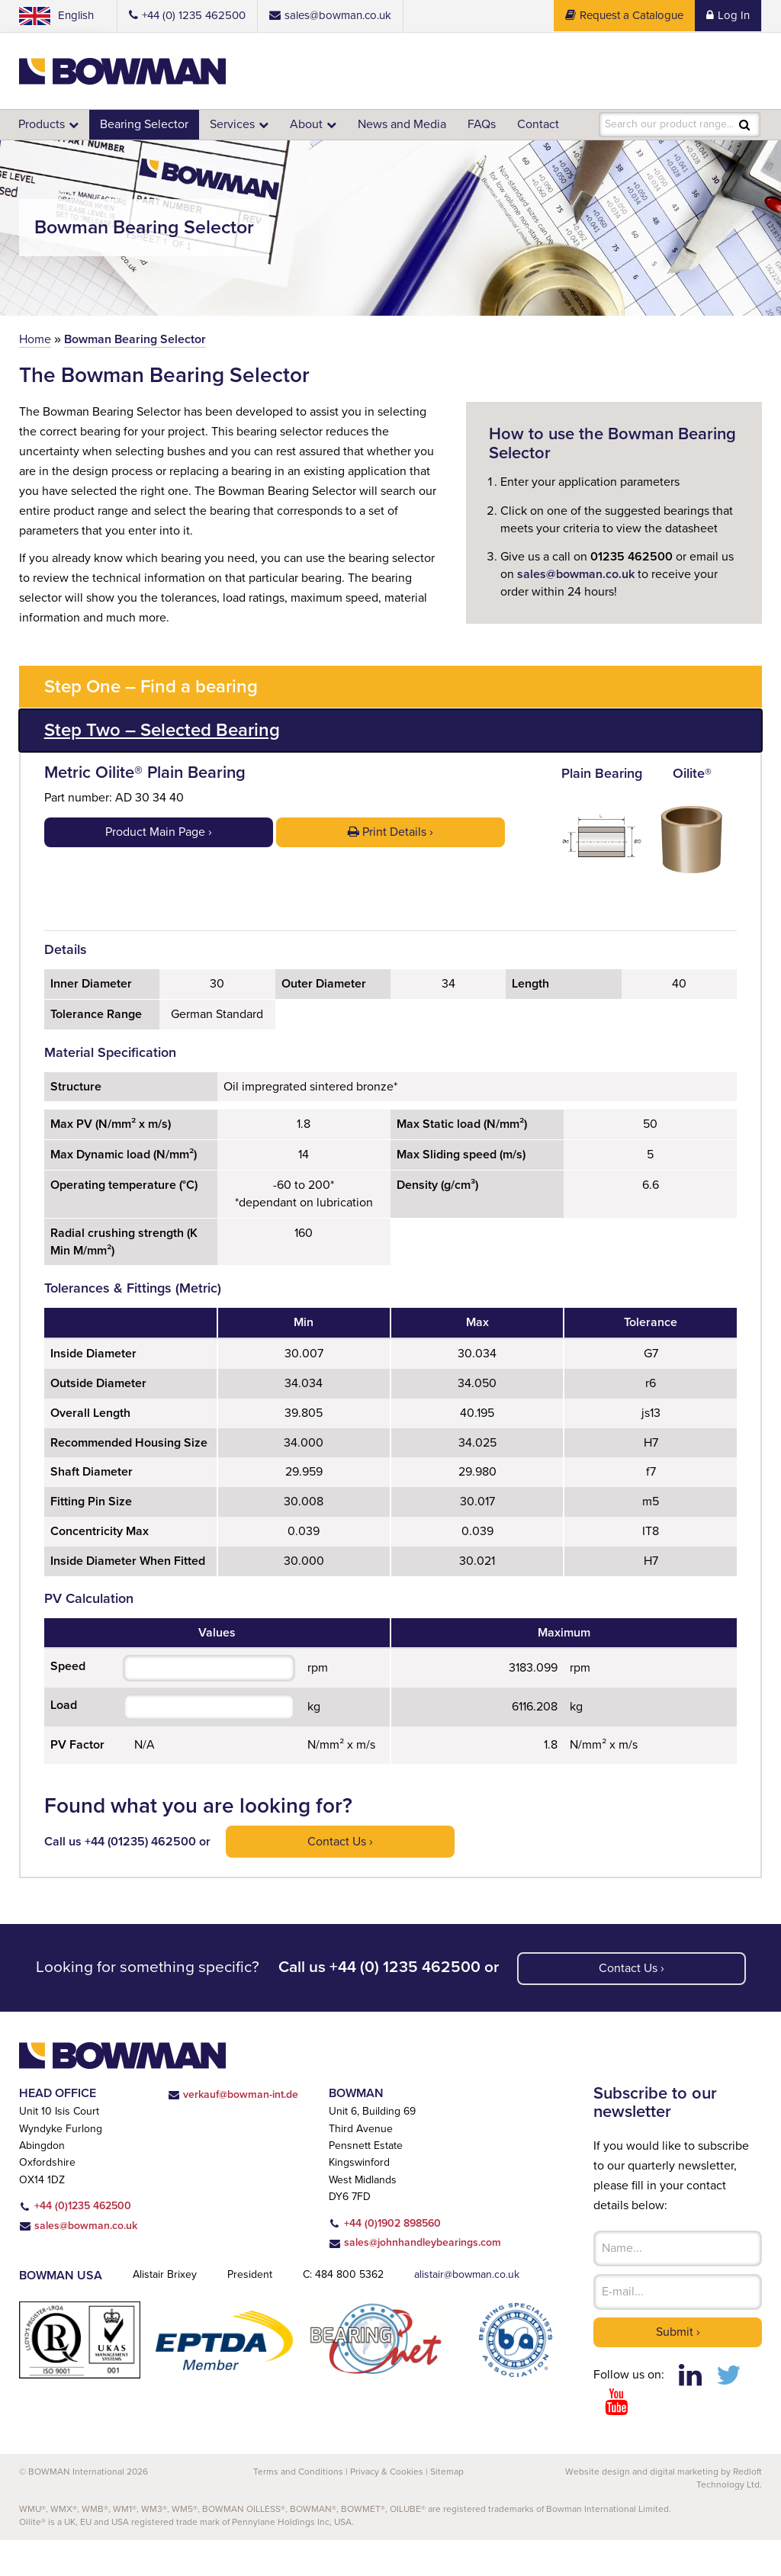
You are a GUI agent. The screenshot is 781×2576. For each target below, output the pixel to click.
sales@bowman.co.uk (580, 573)
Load (64, 1739)
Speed (68, 1700)
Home (35, 338)
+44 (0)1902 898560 (401, 2259)
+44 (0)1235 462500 (74, 2242)
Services (236, 123)
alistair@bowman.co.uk (471, 2311)
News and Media (407, 123)
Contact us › (344, 1876)
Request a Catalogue (622, 15)
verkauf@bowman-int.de (245, 2130)
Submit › (678, 2366)
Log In (728, 15)
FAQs (489, 123)
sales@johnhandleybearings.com (438, 2278)
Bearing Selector (146, 123)
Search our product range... (669, 124)
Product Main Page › (158, 829)
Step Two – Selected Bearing (168, 730)
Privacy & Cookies (386, 2506)
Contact (547, 123)
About (311, 123)
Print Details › (390, 829)
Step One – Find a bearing (157, 686)
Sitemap (447, 2506)
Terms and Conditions (297, 2506)
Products (42, 123)
